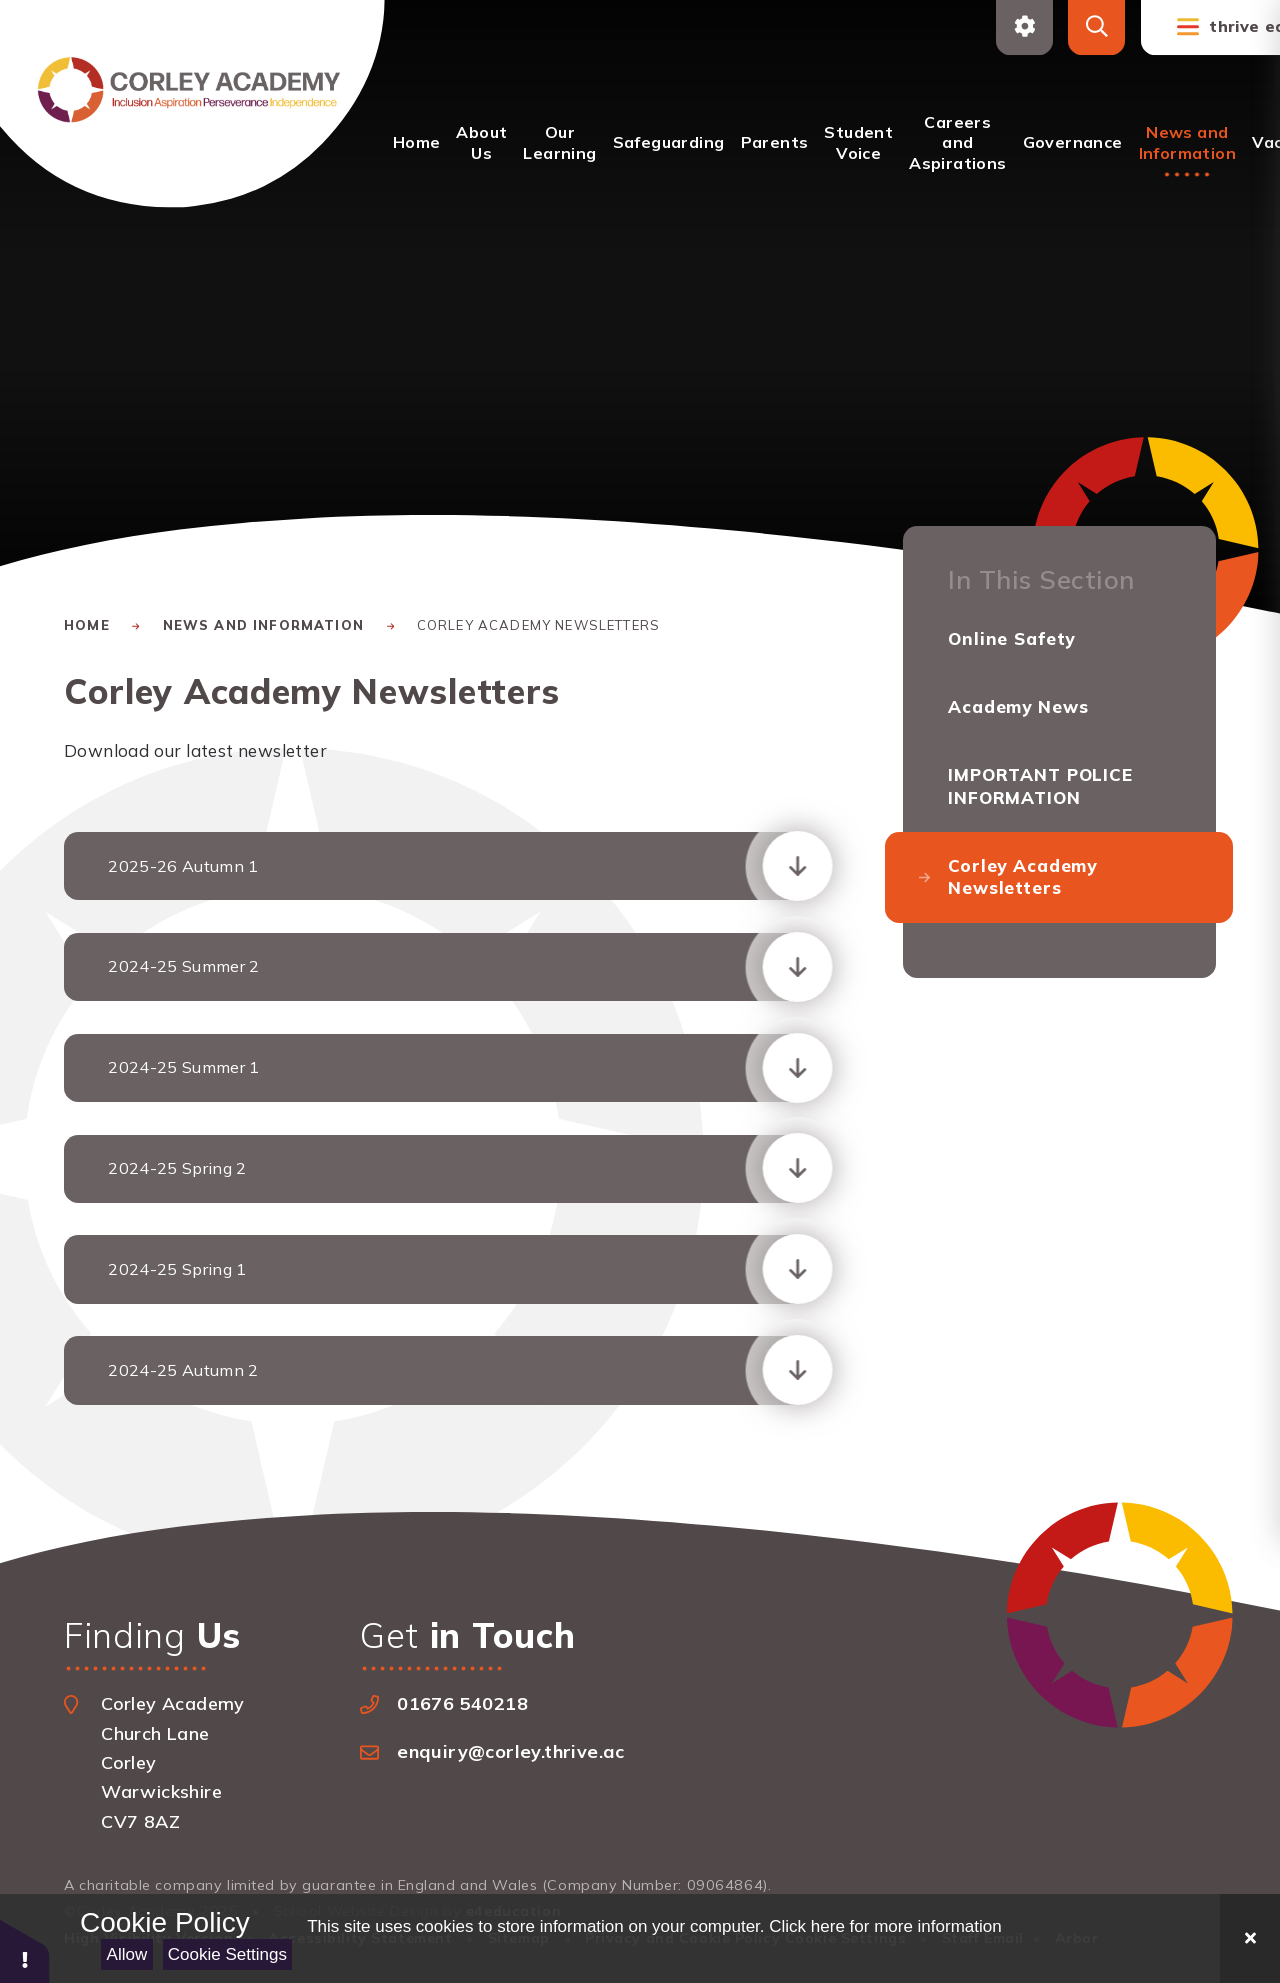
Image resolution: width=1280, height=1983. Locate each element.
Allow (127, 1954)
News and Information (263, 625)
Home (87, 625)
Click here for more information (885, 1926)
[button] (25, 1950)
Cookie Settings (227, 1954)
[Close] (1250, 1938)
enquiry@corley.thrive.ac (511, 1751)
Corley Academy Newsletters (538, 625)
